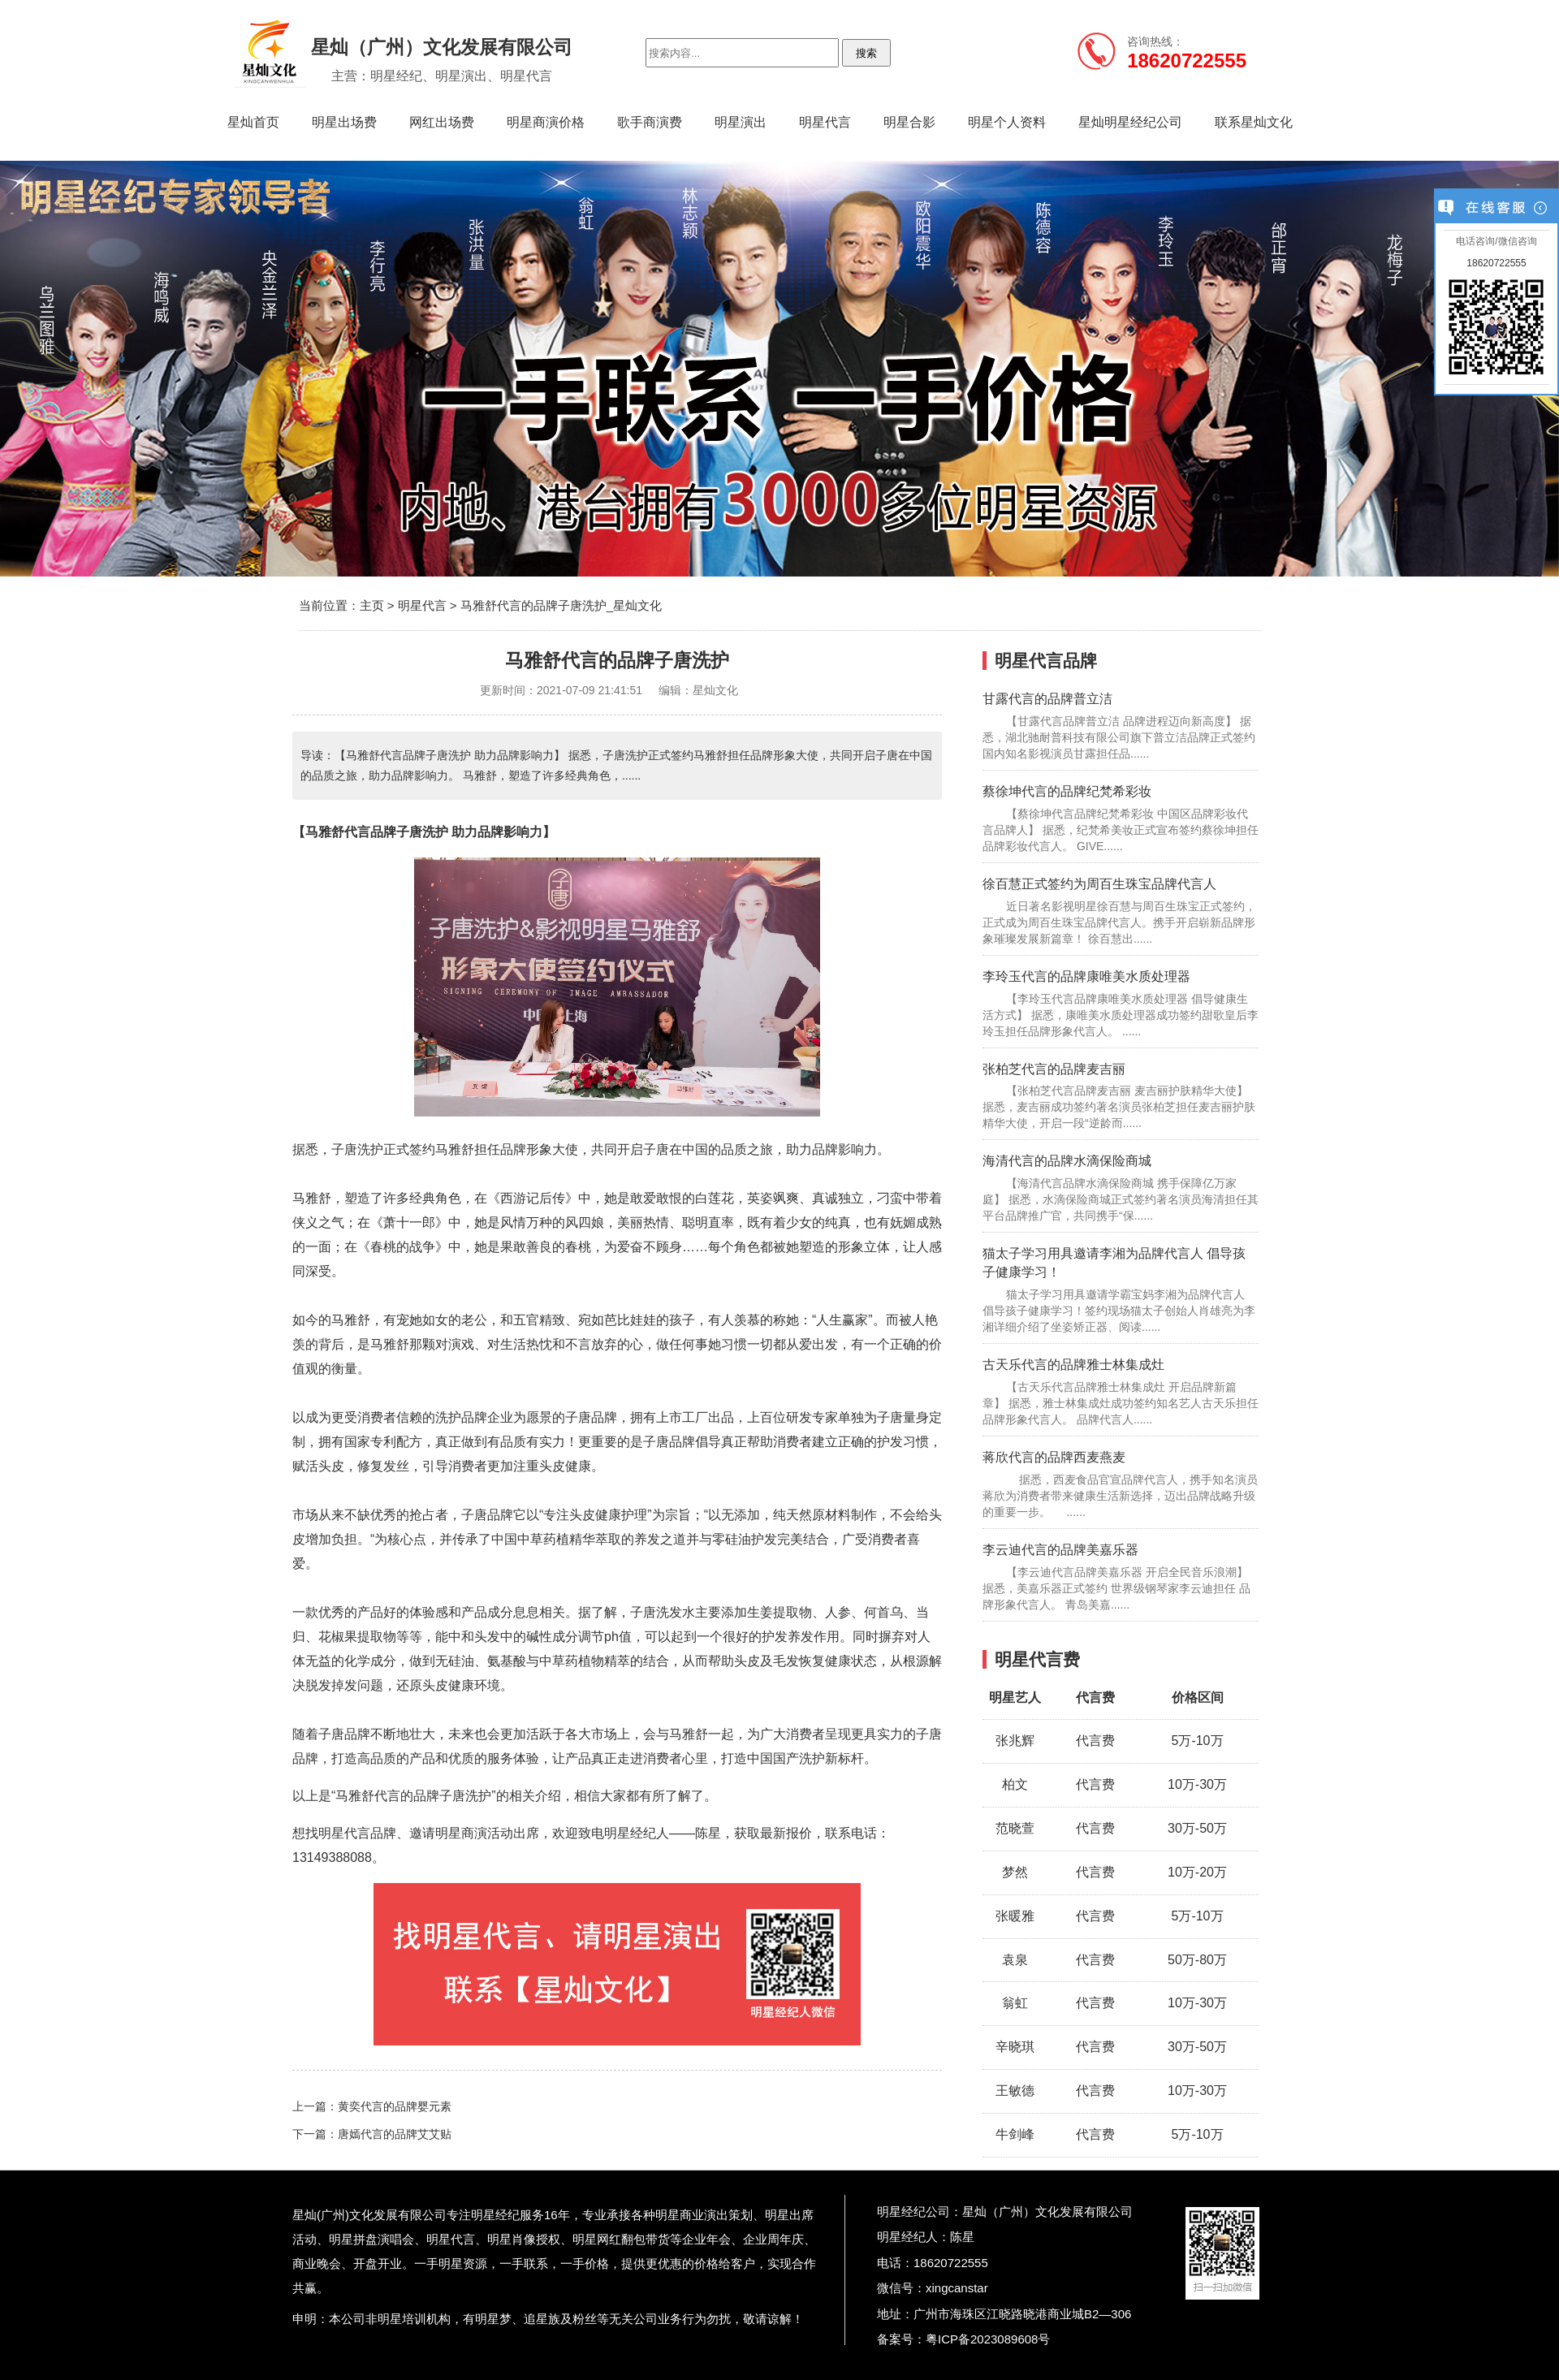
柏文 (1015, 1784)
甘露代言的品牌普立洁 (1047, 699)
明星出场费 (344, 122)
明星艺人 (1015, 1697)
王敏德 (1014, 2090)
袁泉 (1015, 1960)
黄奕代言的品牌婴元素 (394, 2106)
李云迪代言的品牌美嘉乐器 (1060, 1550)
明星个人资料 (1007, 122)
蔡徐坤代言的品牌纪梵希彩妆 (1066, 791)
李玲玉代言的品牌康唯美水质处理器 (1086, 976)
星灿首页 (253, 122)
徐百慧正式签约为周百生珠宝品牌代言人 (1099, 884)
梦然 (1015, 1872)
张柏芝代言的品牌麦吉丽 (1053, 1069)
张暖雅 (1014, 1916)
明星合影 (909, 122)
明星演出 (741, 122)
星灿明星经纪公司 (1130, 122)
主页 (372, 605)
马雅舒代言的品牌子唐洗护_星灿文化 (561, 605)
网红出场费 (441, 122)
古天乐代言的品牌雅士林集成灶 (1073, 1364)
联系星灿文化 (1254, 122)
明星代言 (825, 122)
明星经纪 (495, 2215)
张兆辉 (1014, 1740)
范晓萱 (1014, 1828)
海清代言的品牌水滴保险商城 (1066, 1161)
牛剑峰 (1014, 2134)
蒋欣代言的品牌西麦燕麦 (1053, 1457)
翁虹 (1015, 2003)
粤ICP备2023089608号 (988, 2339)
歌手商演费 (649, 122)
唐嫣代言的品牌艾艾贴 (394, 2133)
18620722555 (1496, 263)
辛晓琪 (1014, 2047)
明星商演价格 (546, 122)
